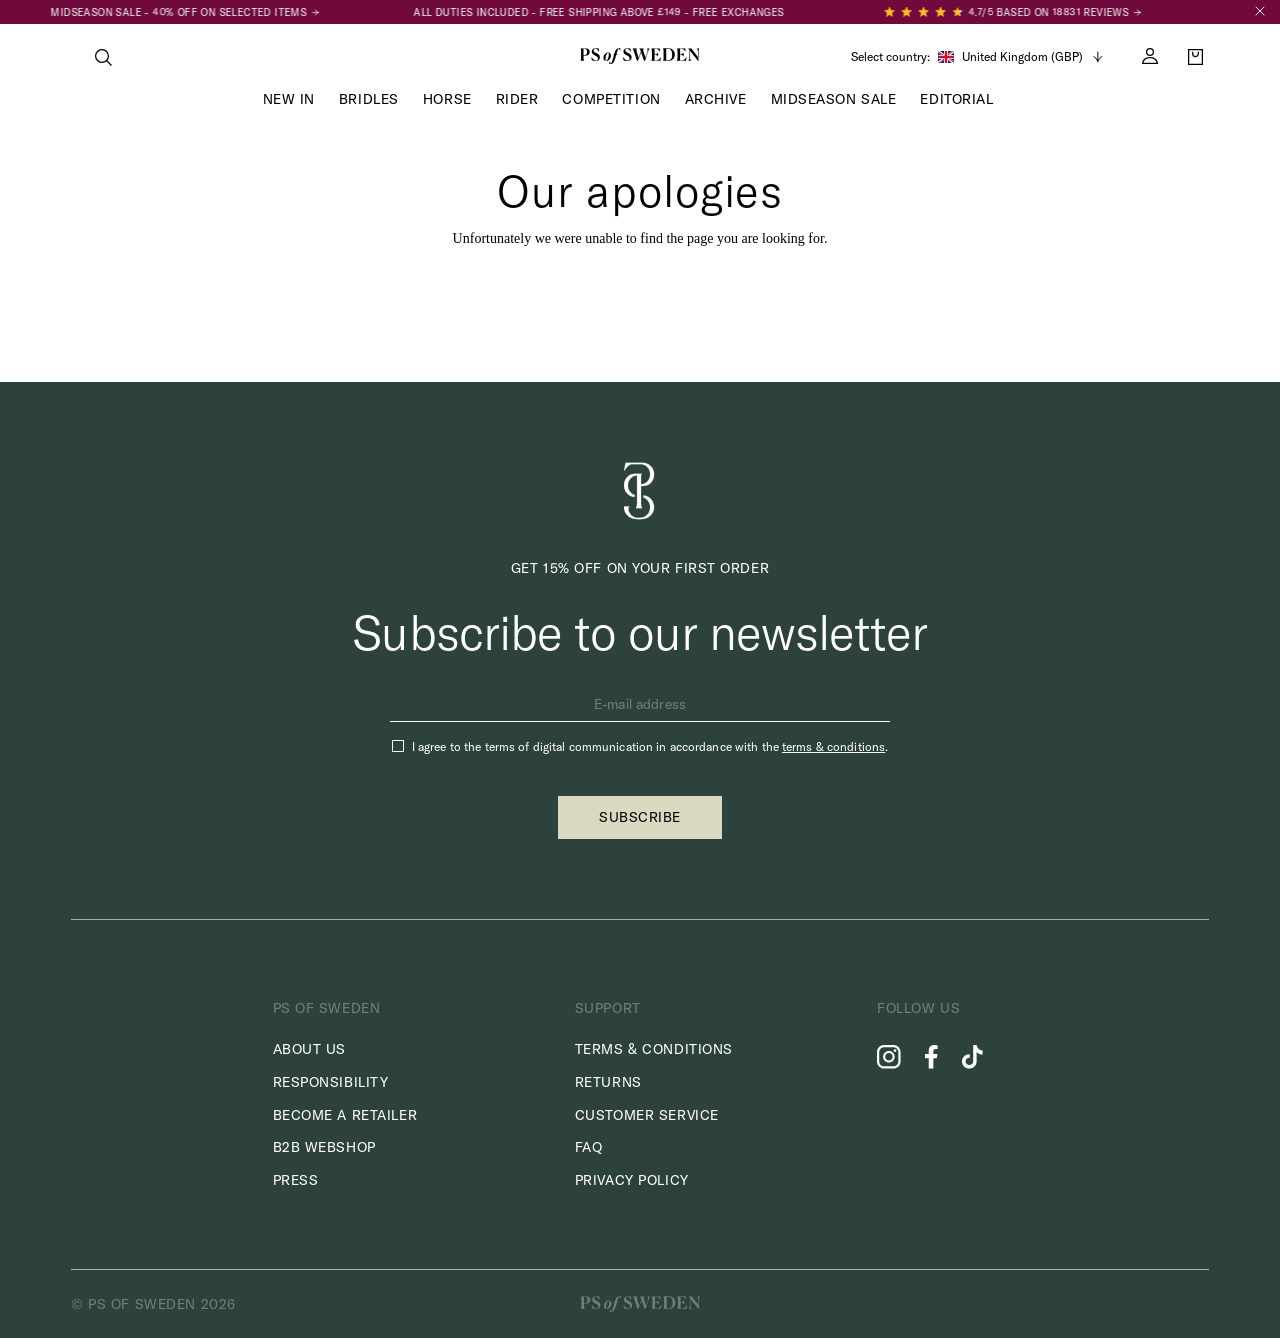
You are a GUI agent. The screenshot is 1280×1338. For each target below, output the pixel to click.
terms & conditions (833, 746)
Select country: (890, 57)
